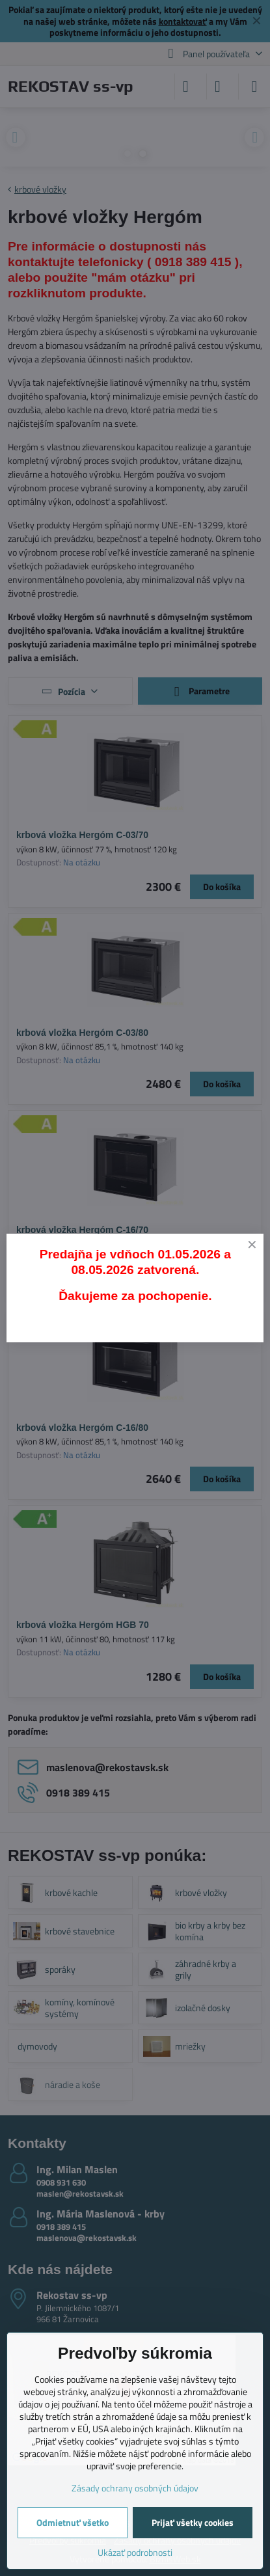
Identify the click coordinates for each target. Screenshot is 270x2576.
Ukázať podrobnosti (135, 2552)
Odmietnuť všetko (72, 2522)
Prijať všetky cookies (193, 2522)
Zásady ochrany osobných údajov (135, 2488)
